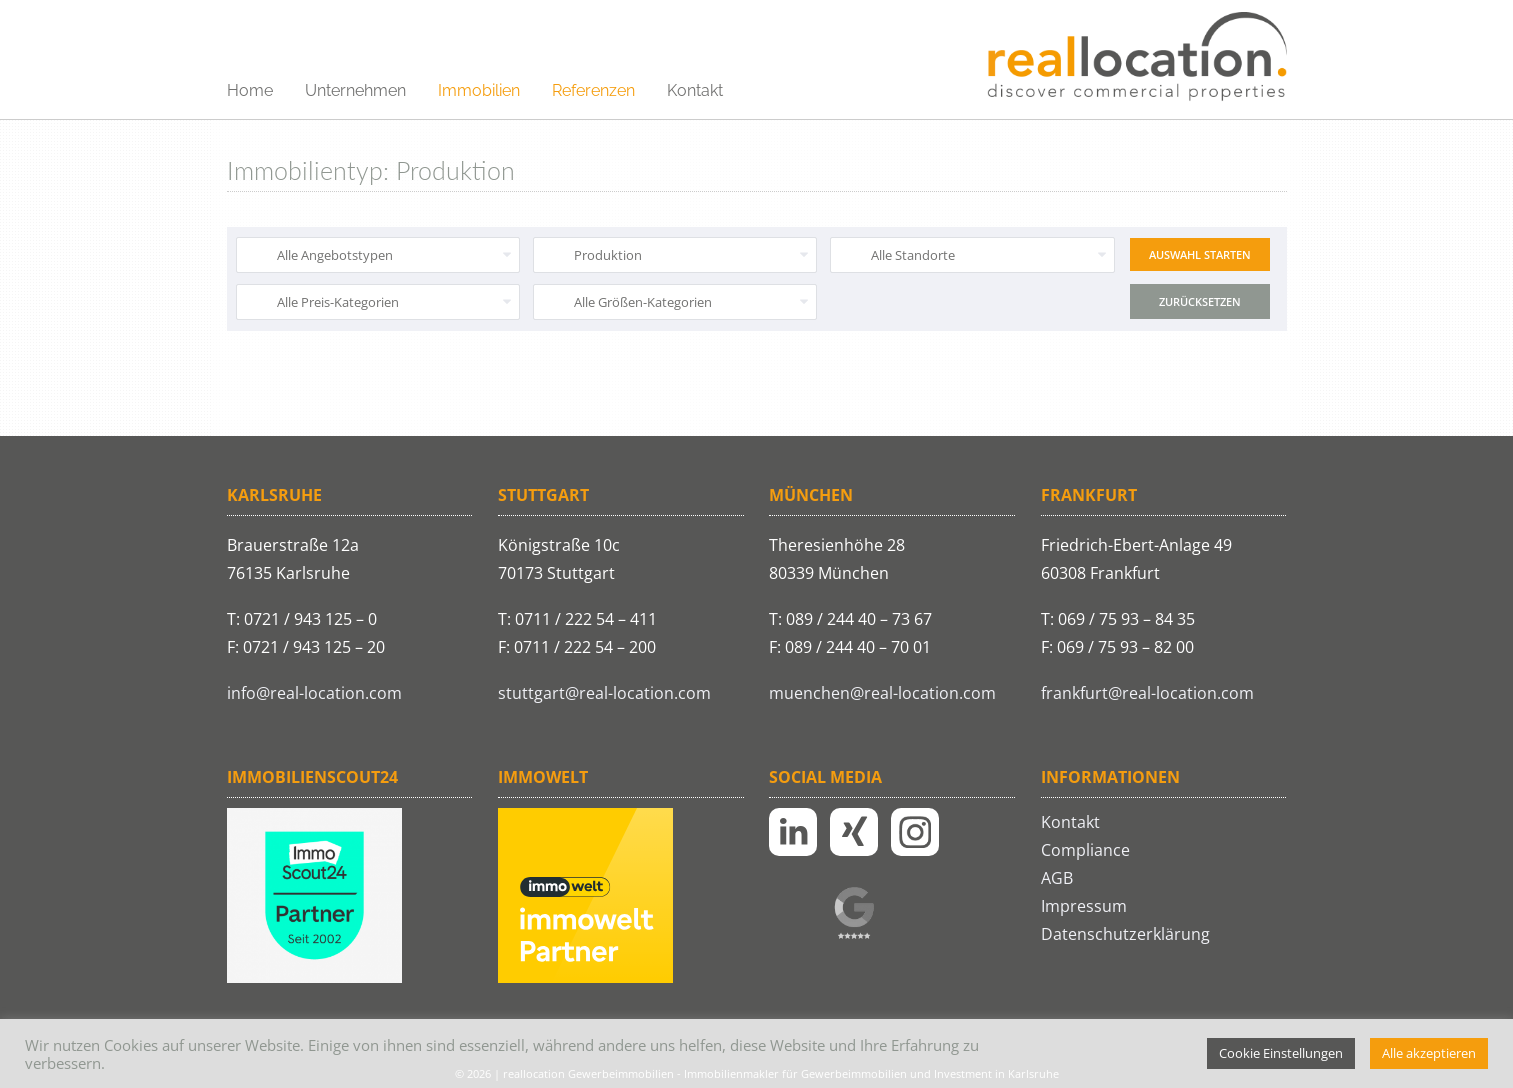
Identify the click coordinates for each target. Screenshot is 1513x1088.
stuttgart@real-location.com (604, 693)
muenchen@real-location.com (882, 693)
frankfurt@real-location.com (1147, 693)
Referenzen (593, 90)
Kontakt (695, 90)
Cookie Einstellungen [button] (1281, 1053)
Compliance (1085, 850)
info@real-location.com (314, 693)
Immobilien (479, 90)
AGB (1057, 878)
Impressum (1084, 906)
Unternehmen (355, 90)
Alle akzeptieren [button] (1429, 1053)
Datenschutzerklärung (1125, 934)
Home (250, 90)
